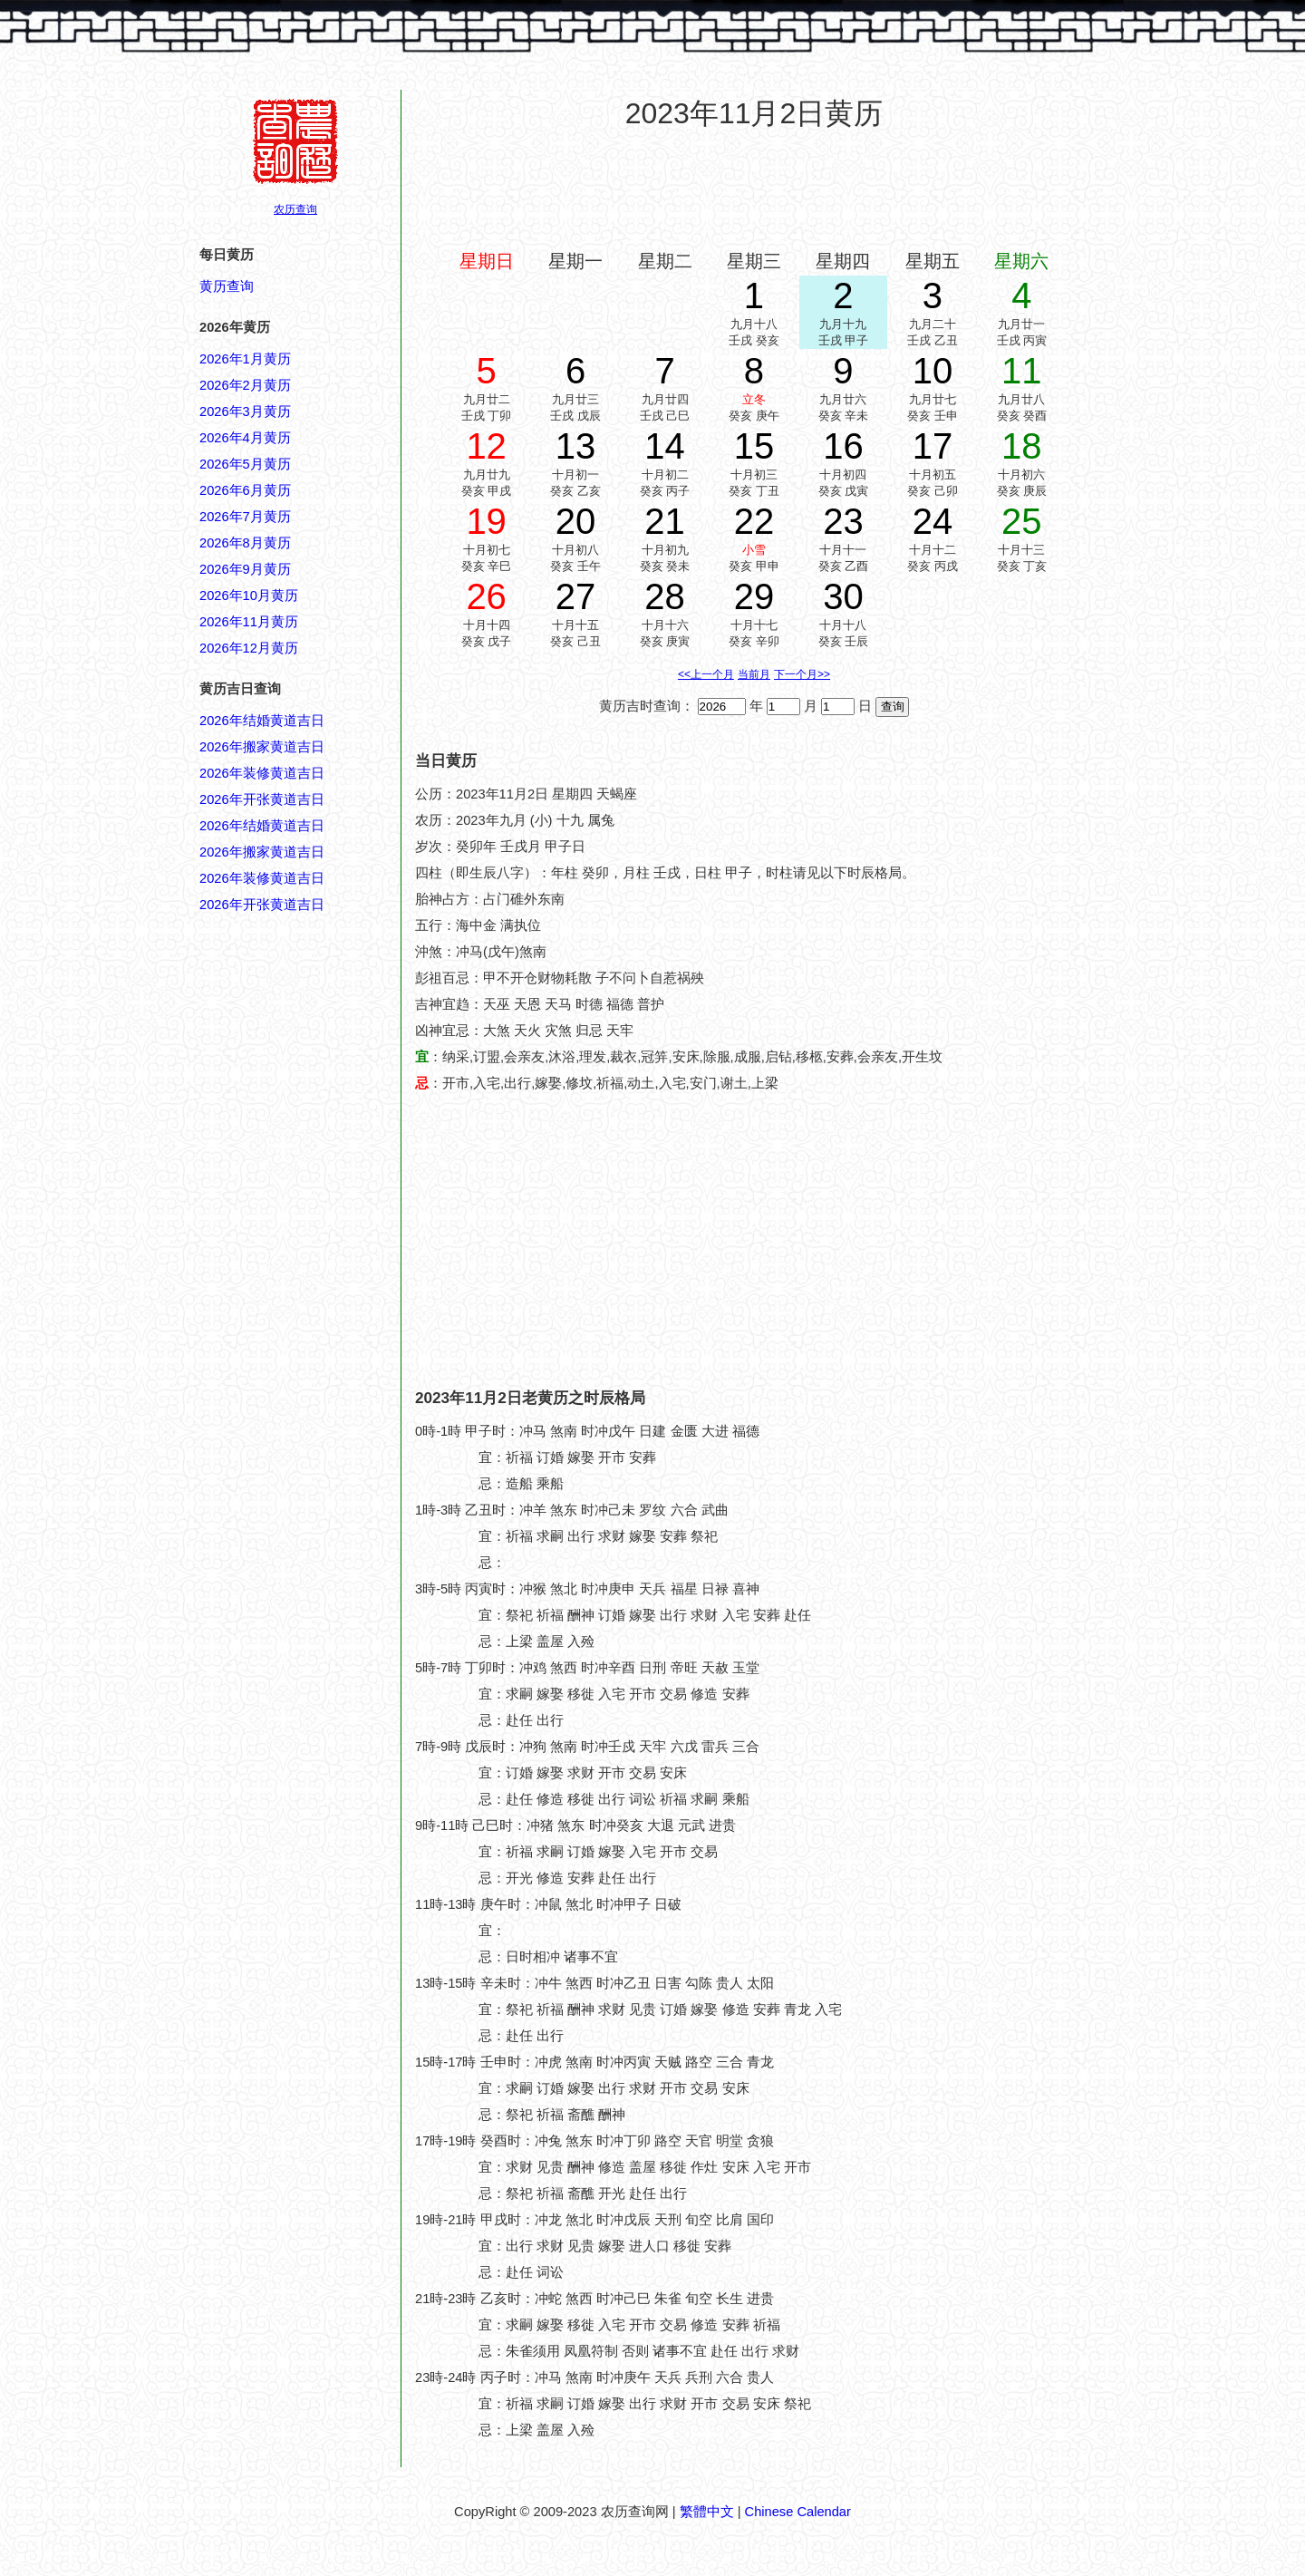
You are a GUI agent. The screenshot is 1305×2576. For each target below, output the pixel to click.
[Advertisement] (754, 189)
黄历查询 (226, 286)
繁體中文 (707, 2511)
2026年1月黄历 (245, 359)
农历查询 (295, 209)
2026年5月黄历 (245, 464)
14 (664, 446)
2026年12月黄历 (248, 648)
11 (1021, 371)
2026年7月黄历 (245, 516)
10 (933, 371)
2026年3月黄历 (245, 411)
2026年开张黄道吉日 (261, 799)
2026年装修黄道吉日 (261, 773)
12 (486, 446)
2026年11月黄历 (248, 622)
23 (843, 521)
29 (754, 596)
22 (754, 521)
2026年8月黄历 (245, 543)
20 (576, 521)
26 (486, 596)
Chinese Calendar (798, 2511)
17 (933, 446)
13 (576, 446)
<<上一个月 (706, 674)
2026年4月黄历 (245, 438)
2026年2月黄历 (245, 385)
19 (486, 521)
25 (1021, 521)
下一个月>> (802, 674)
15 (754, 446)
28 (664, 596)
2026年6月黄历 (245, 490)
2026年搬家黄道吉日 (261, 747)
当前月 (754, 674)
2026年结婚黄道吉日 (261, 720)
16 (843, 446)
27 (576, 596)
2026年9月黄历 (245, 569)
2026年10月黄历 (248, 595)
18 (1021, 446)
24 (933, 521)
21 (664, 521)
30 (843, 596)
